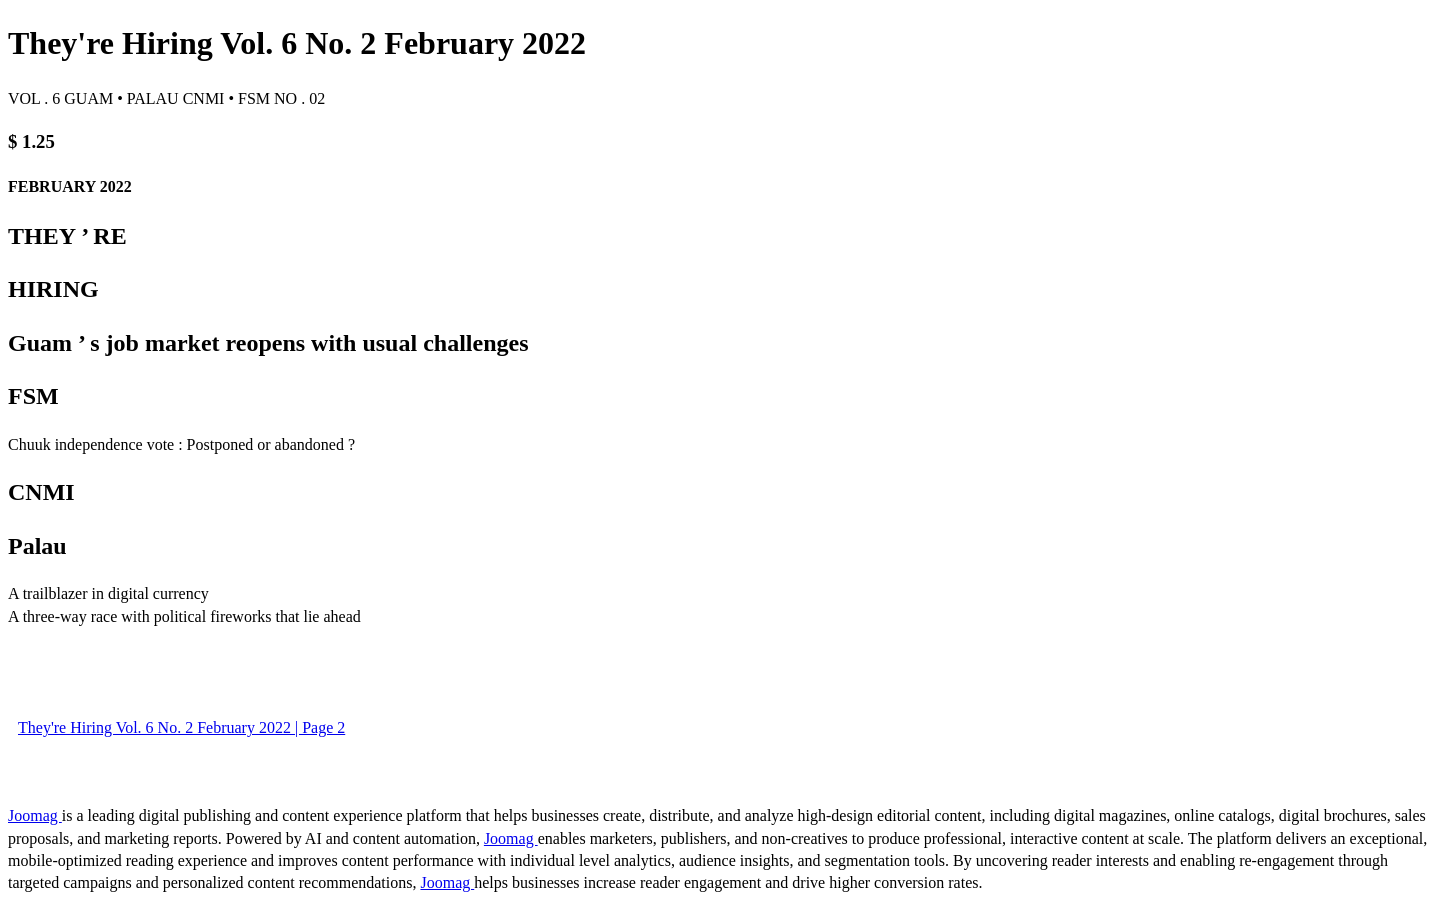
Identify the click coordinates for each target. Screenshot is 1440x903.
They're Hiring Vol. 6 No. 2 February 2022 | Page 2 (181, 727)
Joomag (35, 815)
